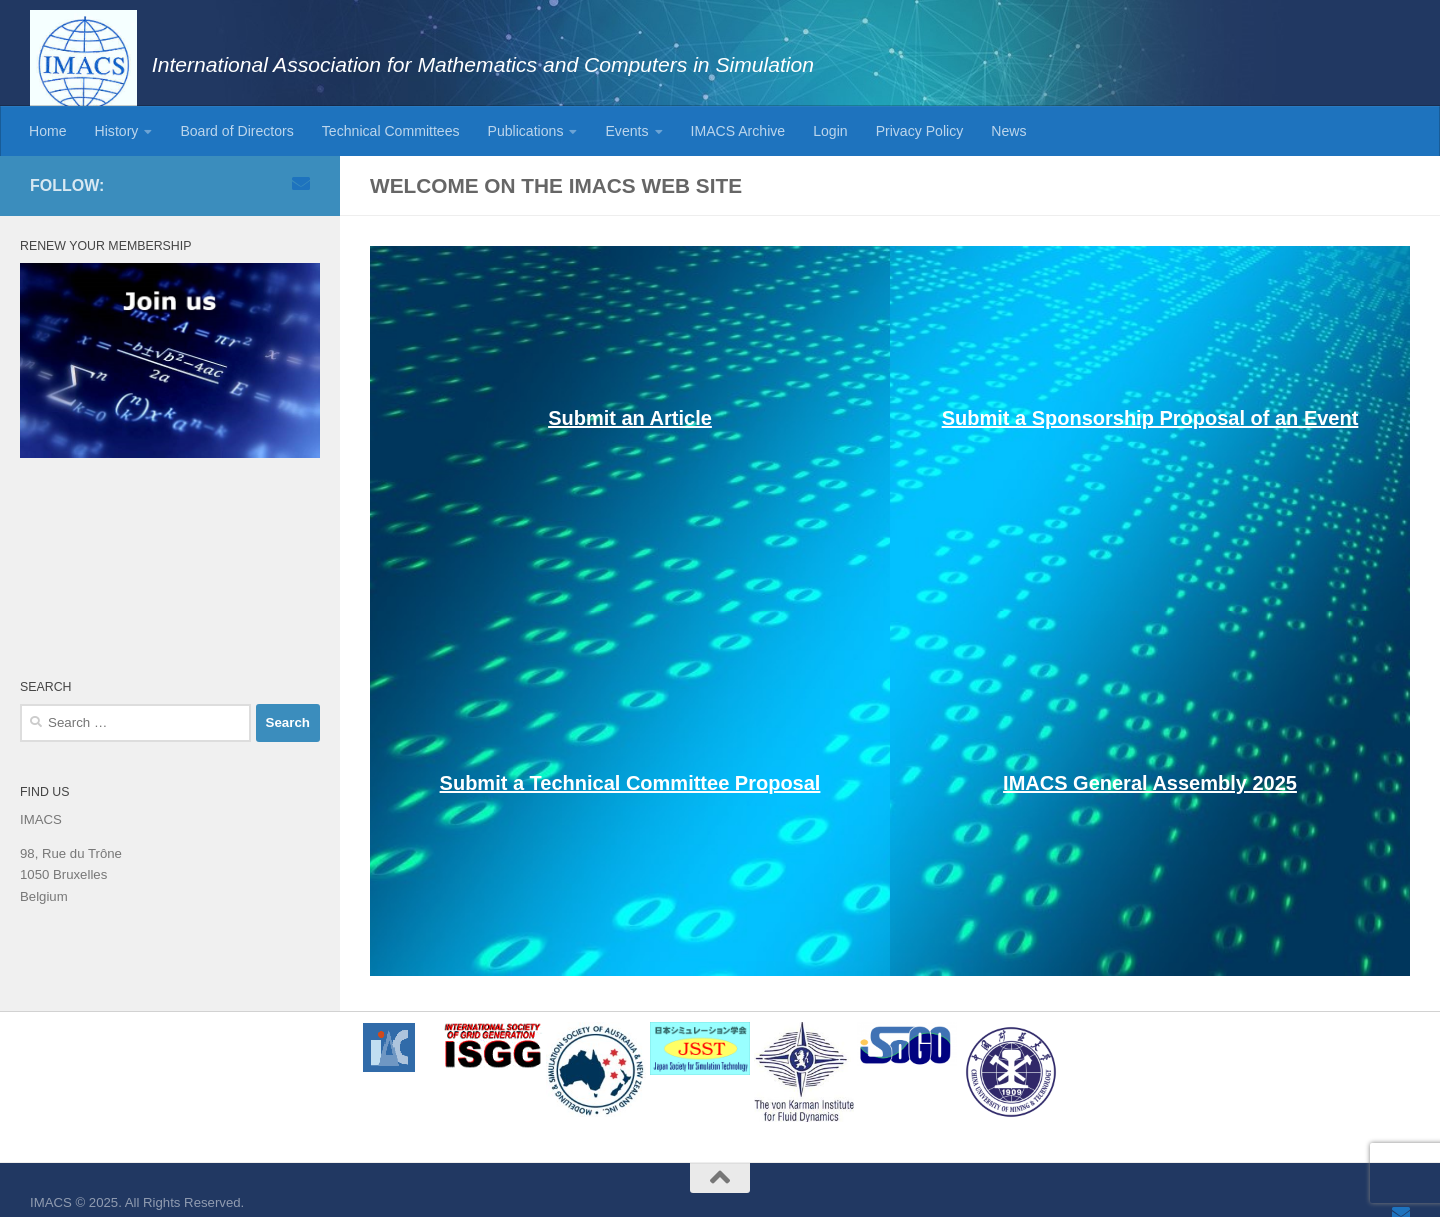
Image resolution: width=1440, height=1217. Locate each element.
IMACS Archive (738, 131)
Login (830, 131)
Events (626, 131)
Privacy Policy (920, 131)
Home (48, 131)
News (1008, 131)
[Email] (301, 183)
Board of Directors (236, 131)
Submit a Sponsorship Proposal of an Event (1150, 418)
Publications (526, 131)
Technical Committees (391, 131)
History (117, 131)
